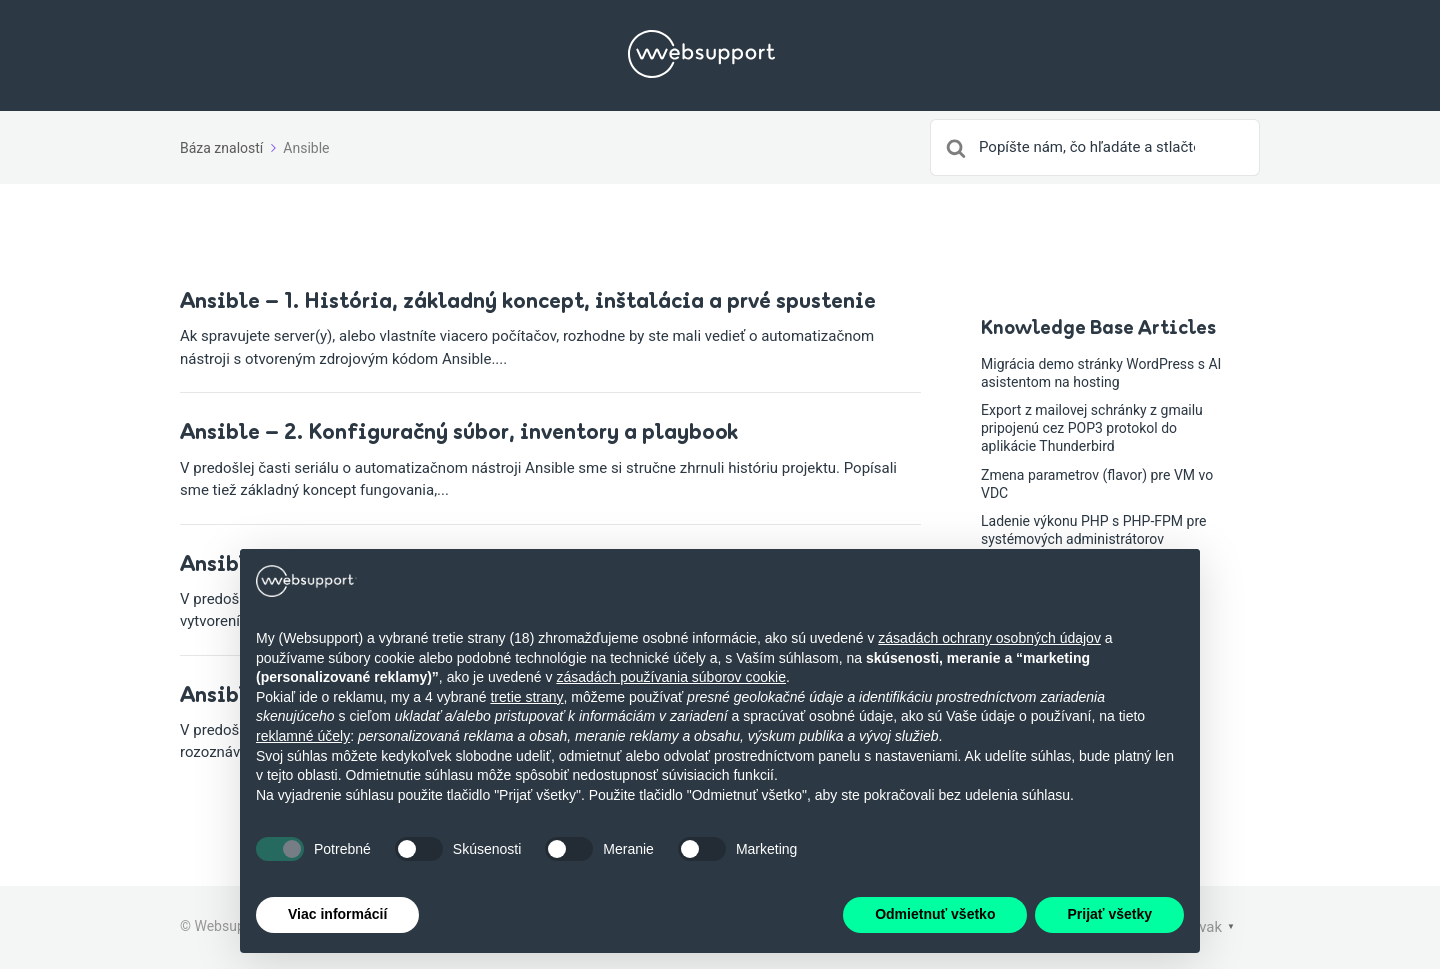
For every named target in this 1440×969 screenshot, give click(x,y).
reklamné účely (303, 736)
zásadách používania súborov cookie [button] (671, 677)
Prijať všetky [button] (1109, 914)
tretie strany (526, 697)
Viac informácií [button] (337, 914)
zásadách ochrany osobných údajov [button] (989, 638)
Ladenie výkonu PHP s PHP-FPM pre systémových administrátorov (1093, 530)
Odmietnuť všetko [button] (935, 914)
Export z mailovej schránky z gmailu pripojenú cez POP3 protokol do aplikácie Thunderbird (1092, 428)
